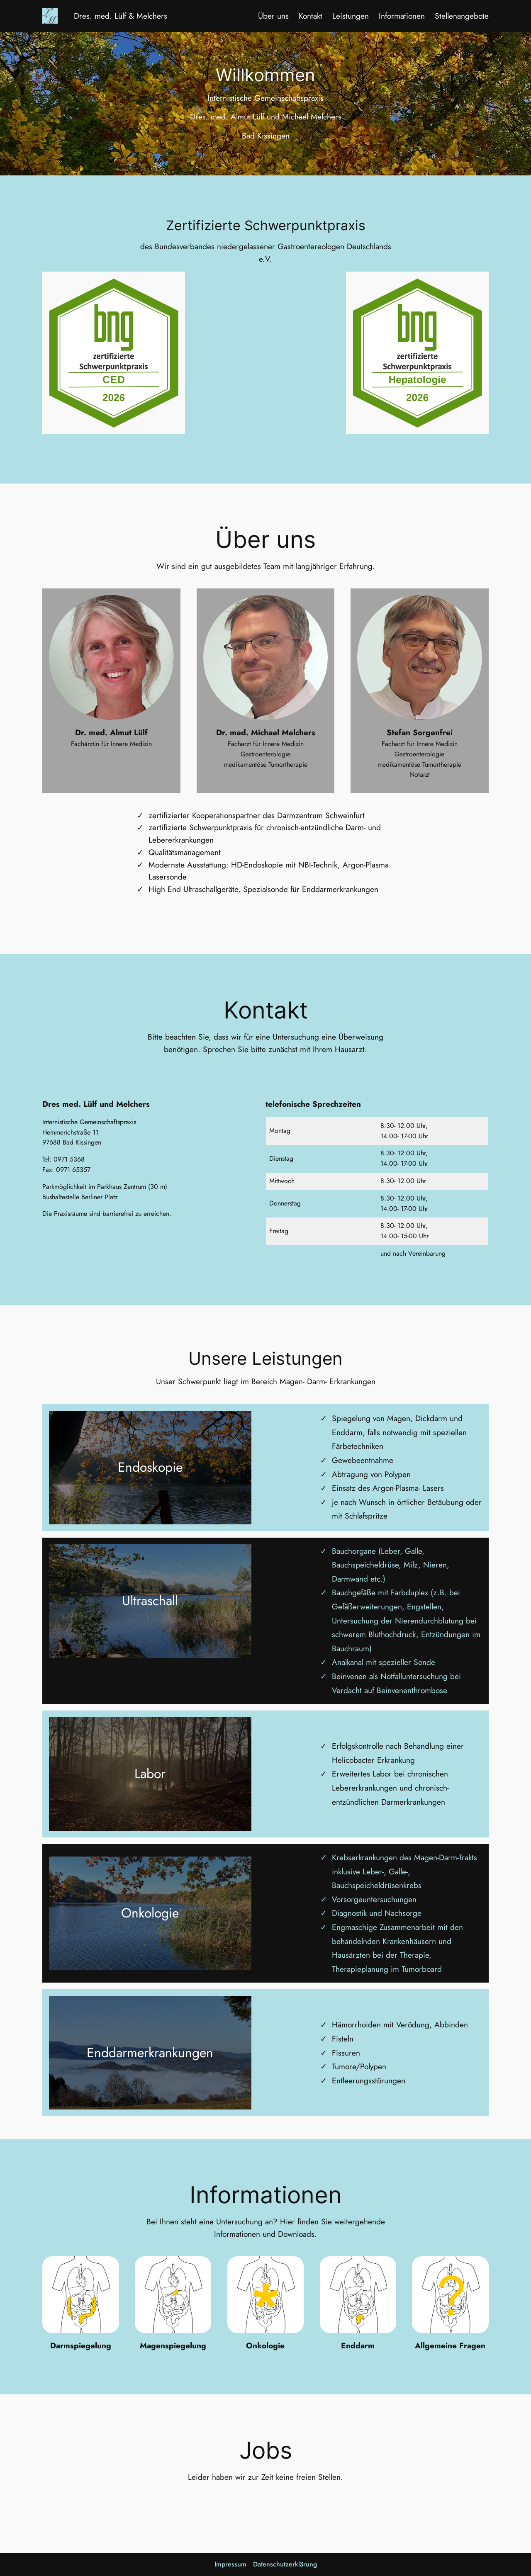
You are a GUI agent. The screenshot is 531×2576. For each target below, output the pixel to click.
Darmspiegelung (80, 2345)
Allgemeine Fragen (450, 2345)
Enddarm (358, 2345)
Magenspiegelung (173, 2345)
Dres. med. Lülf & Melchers (120, 16)
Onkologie (265, 2345)
